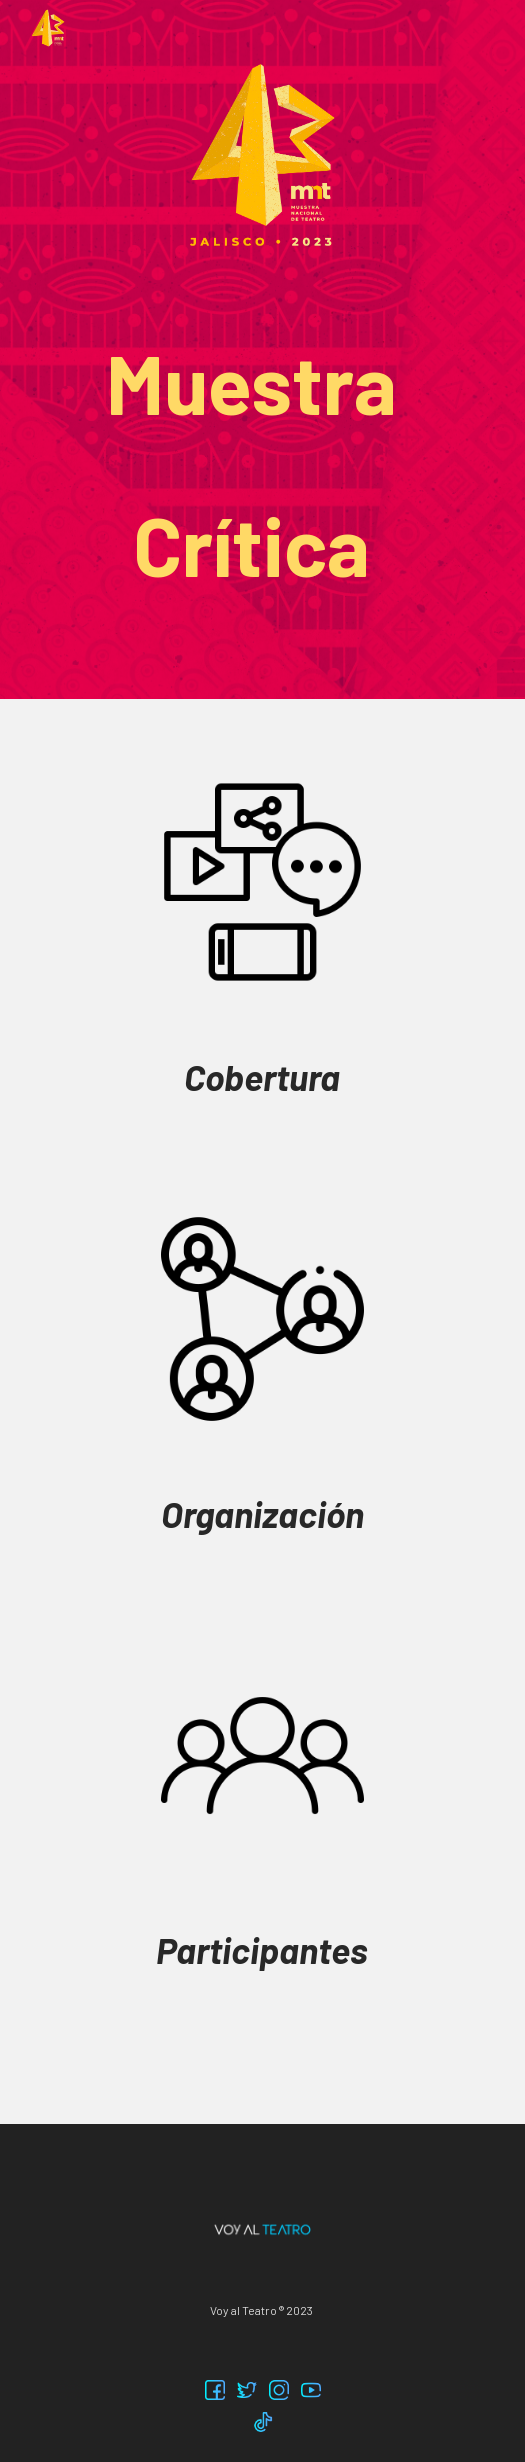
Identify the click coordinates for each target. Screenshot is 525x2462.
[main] (262, 464)
